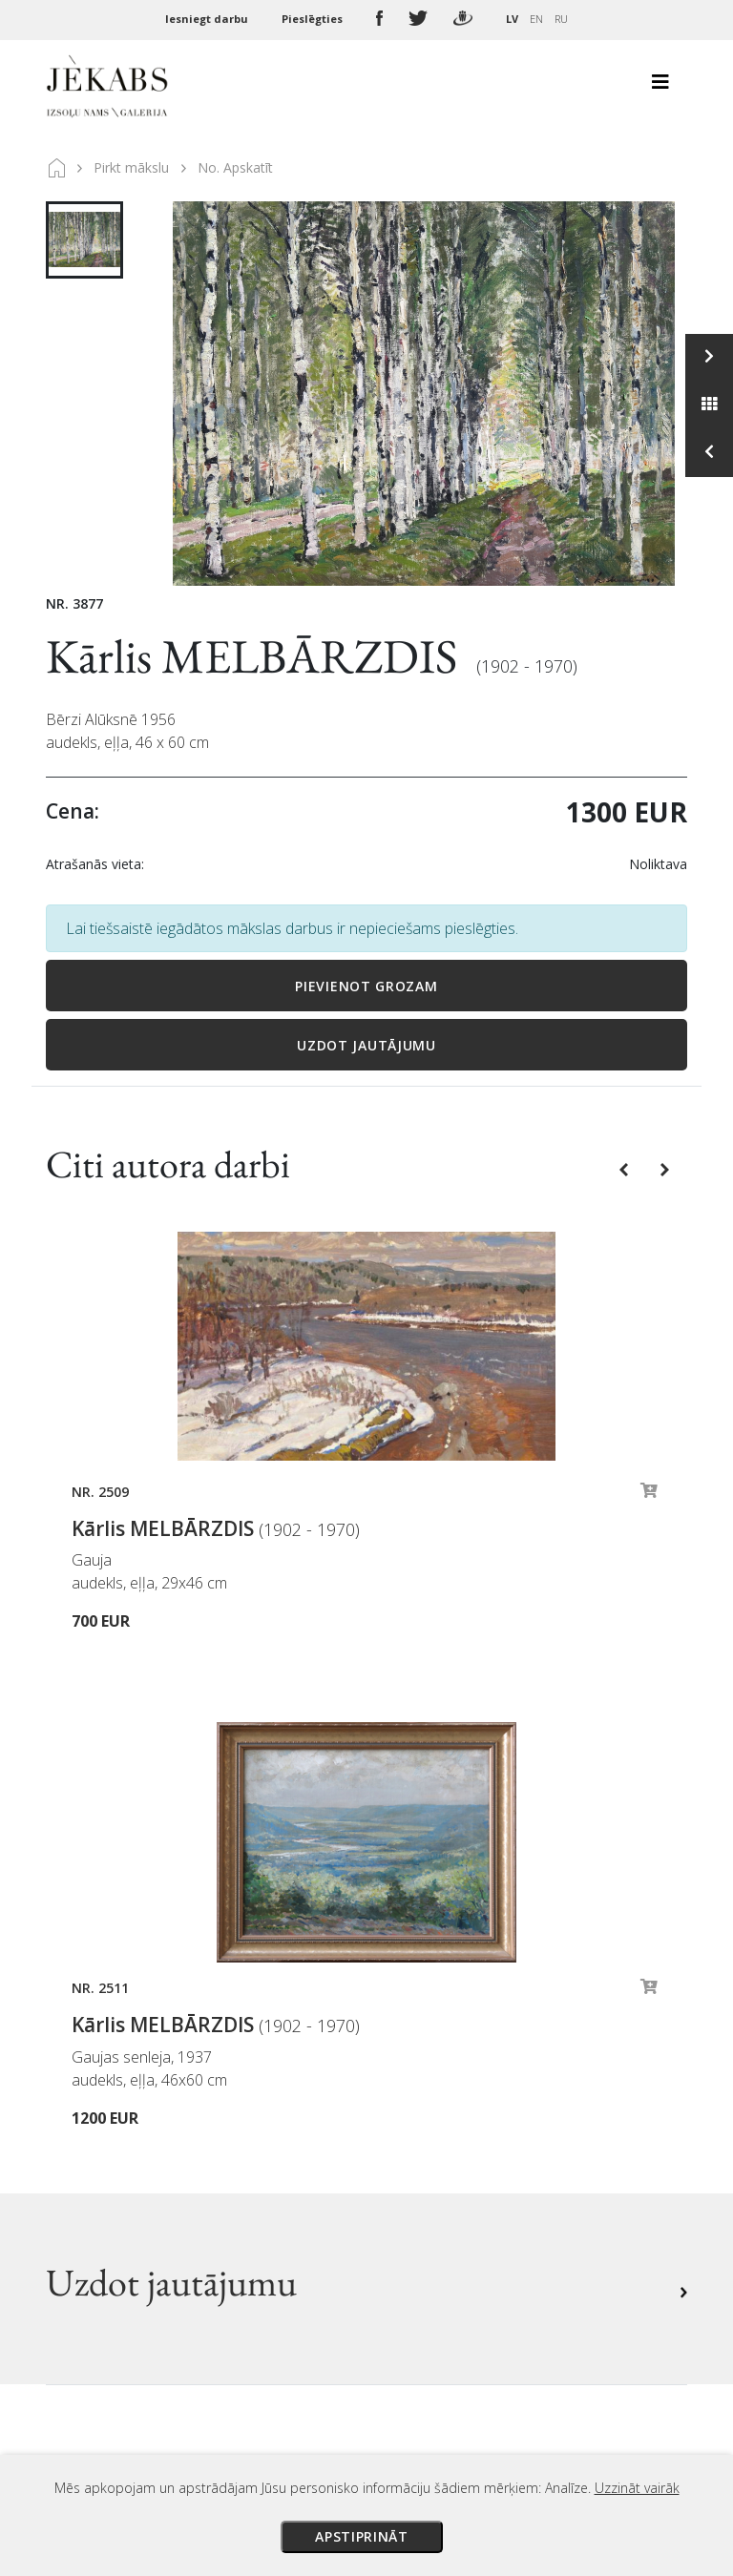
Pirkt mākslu (131, 167)
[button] (625, 1168)
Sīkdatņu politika (441, 2168)
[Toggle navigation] (660, 87)
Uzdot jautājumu (366, 1045)
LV (512, 18)
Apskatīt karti (117, 2263)
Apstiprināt (361, 2536)
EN (536, 18)
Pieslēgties (314, 18)
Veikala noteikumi (445, 2115)
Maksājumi (420, 2061)
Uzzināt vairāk (637, 2488)
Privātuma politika (446, 2141)
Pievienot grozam (366, 986)
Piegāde (409, 2088)
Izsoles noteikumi (444, 2035)
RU (561, 18)
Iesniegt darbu (208, 18)
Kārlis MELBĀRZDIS (256, 656)
